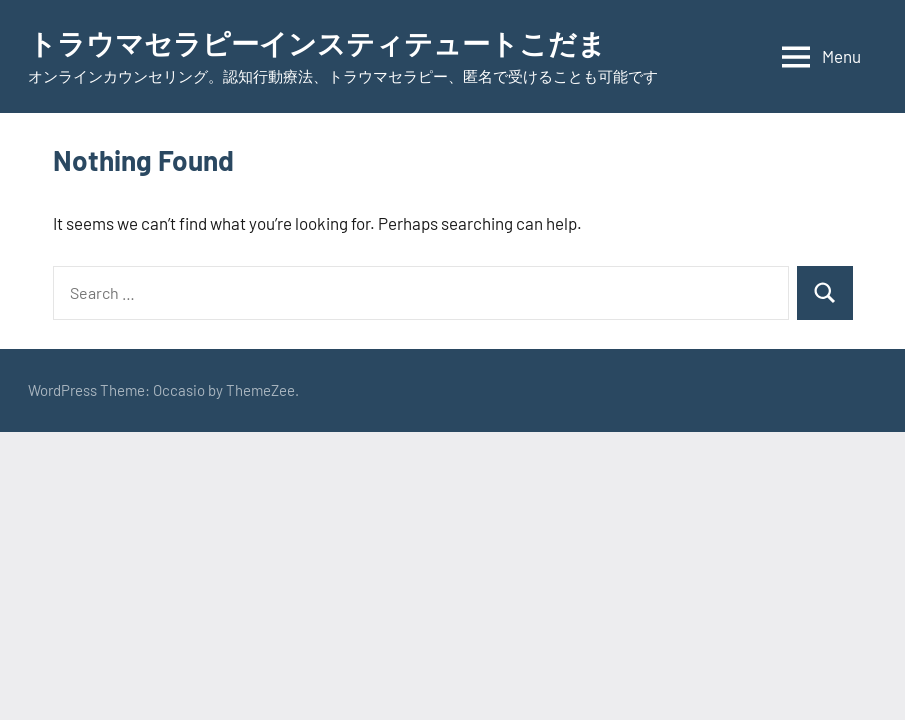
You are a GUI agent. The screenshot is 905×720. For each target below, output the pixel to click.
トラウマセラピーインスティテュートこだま (317, 43)
